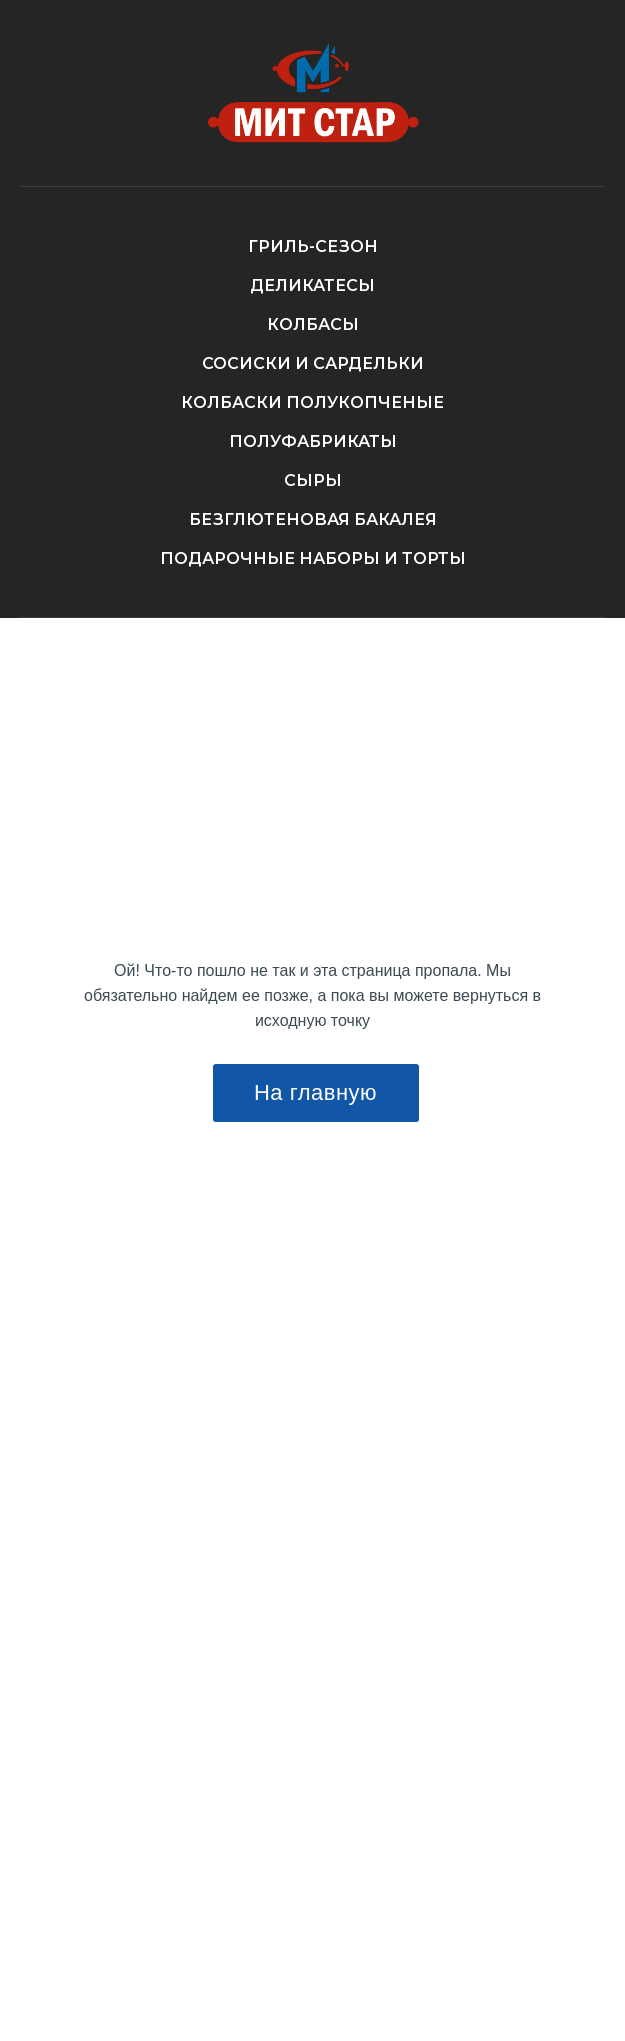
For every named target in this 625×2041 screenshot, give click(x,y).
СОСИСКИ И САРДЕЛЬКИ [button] (313, 363)
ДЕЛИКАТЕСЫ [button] (312, 285)
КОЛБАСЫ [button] (313, 324)
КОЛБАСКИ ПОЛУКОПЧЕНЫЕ (312, 402)
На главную (315, 1092)
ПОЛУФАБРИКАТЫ (313, 441)
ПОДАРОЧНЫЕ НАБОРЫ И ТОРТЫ (313, 558)
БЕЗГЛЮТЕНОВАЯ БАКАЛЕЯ (313, 519)
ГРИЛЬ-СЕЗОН (313, 246)
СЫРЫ (313, 480)
